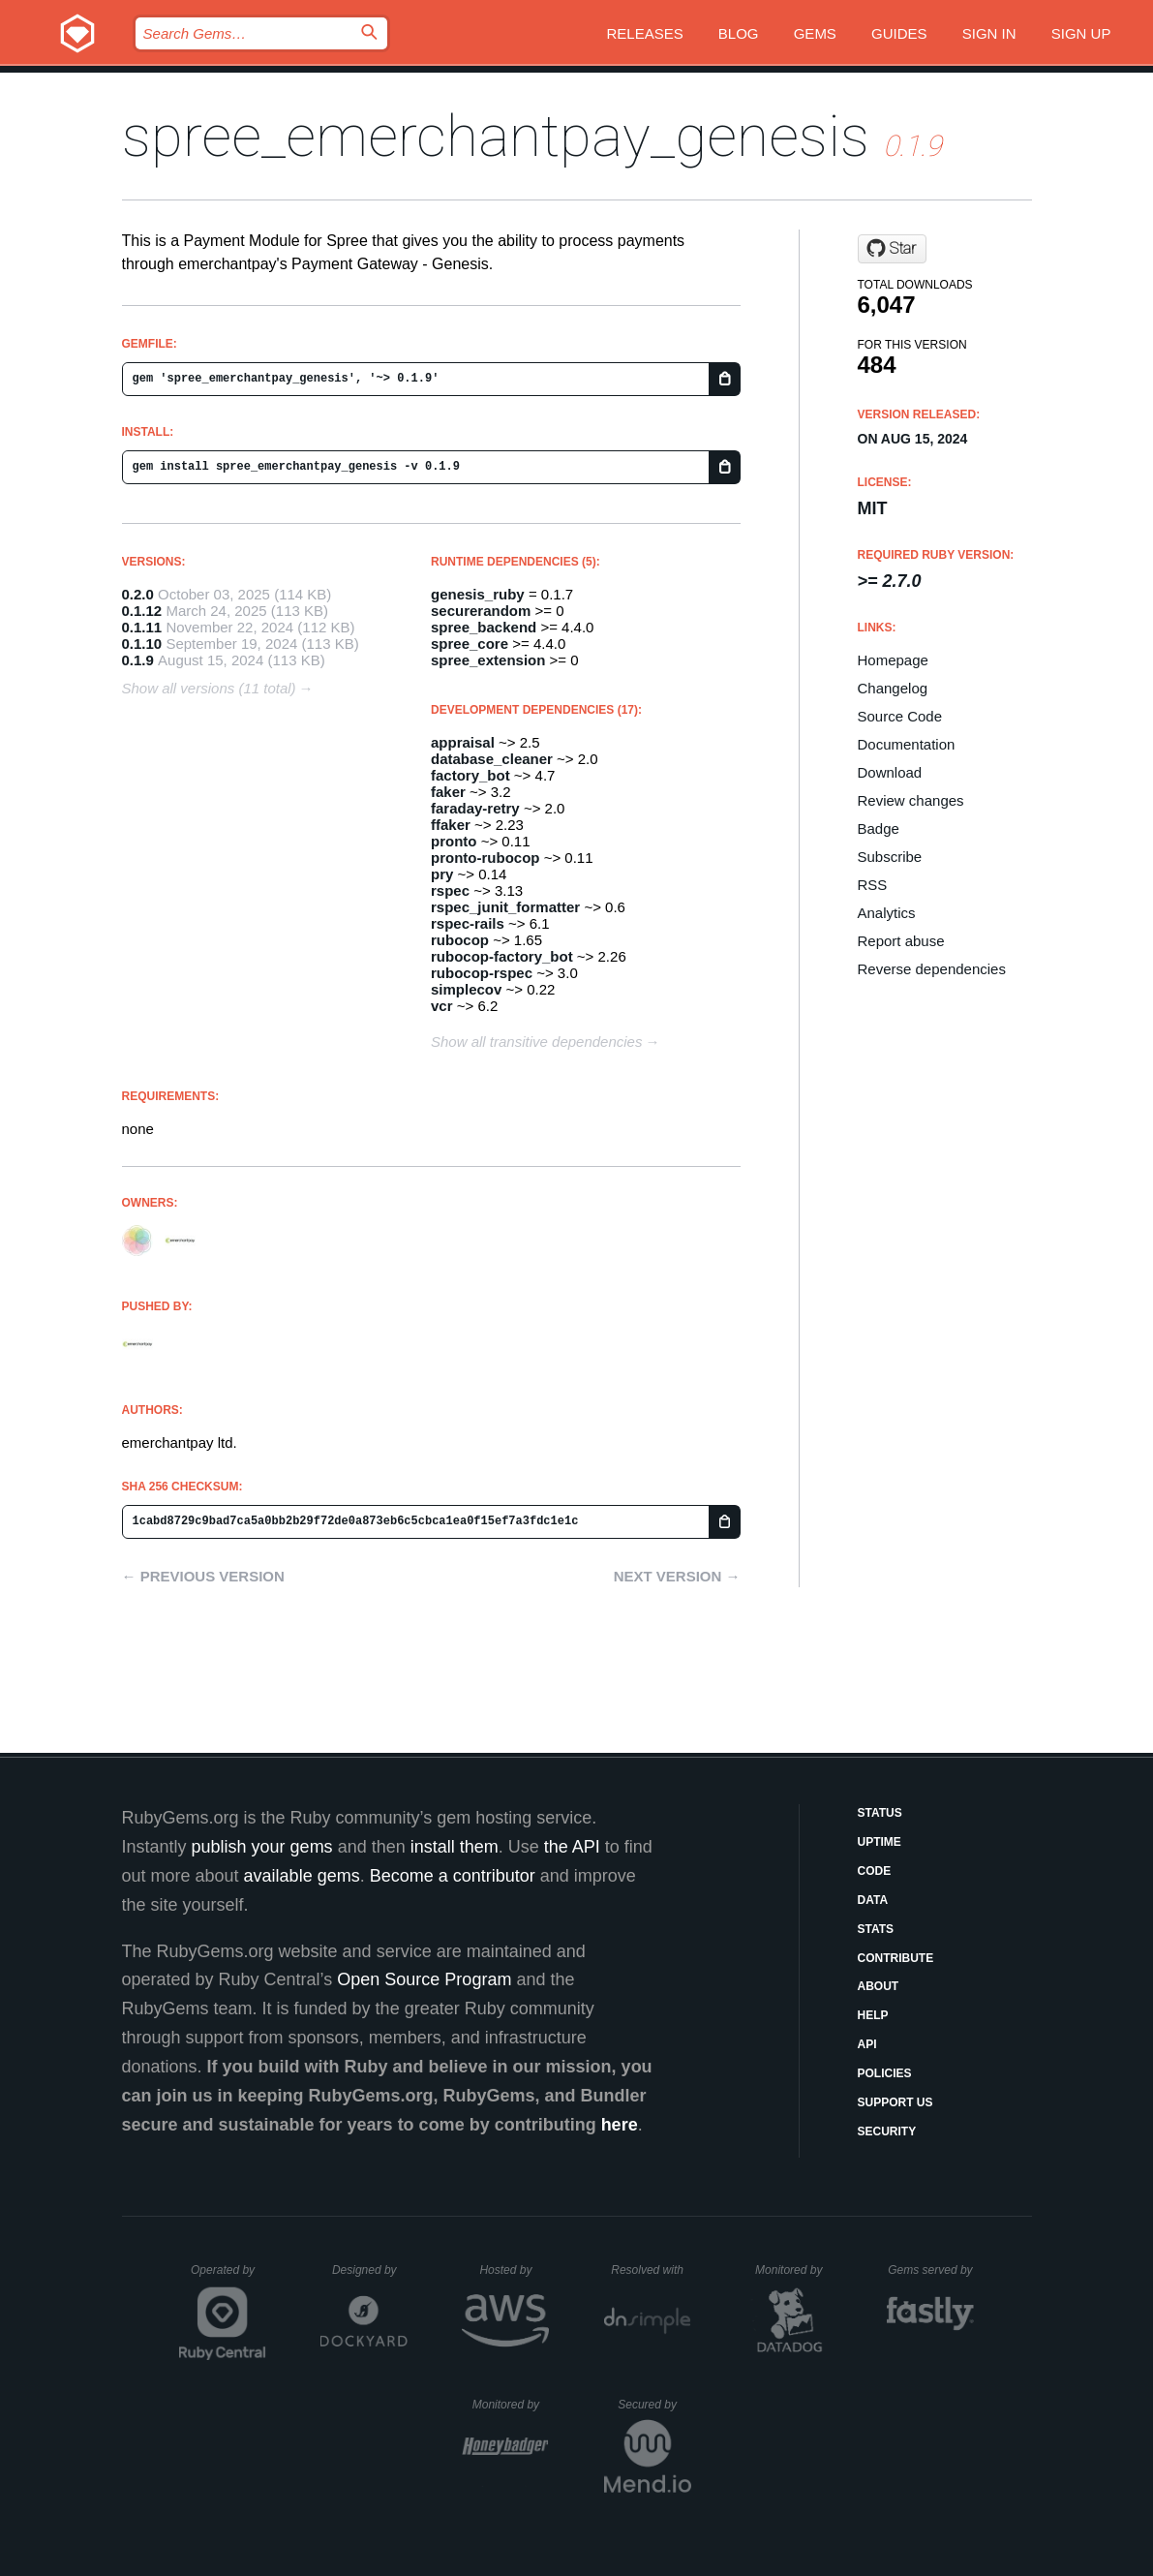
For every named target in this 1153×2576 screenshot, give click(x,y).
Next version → (677, 1576)
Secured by (654, 2404)
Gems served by (931, 2270)
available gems (302, 1876)
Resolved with (650, 2270)
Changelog (893, 688)
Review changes (911, 800)
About (878, 1986)
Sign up (1081, 33)
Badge (878, 828)
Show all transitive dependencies (536, 1041)
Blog (738, 33)
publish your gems (262, 1846)
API (867, 2044)
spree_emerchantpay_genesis (495, 136)
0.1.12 (142, 610)
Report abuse (901, 941)
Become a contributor (452, 1876)
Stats (876, 1929)
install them (454, 1846)
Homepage (893, 660)
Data (873, 1900)
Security (887, 2131)
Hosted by (514, 2270)
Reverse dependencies (932, 969)
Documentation (907, 744)
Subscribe (890, 856)
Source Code (900, 716)
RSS (873, 884)
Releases (644, 33)
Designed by (370, 2270)
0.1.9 (138, 660)
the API (572, 1846)
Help (873, 2015)
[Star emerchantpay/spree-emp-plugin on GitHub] (892, 248)
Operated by (228, 2276)
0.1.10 (142, 643)
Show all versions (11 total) (209, 688)
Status (880, 1813)
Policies (885, 2073)
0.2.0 (138, 594)
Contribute (896, 1958)
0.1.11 (142, 627)
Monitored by (794, 2270)
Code (875, 1871)
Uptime (879, 1842)
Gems (815, 33)
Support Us (895, 2102)
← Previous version (203, 1576)
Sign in (989, 33)
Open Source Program (424, 1979)
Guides (899, 33)
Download (890, 772)
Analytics (887, 913)
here (619, 2124)
